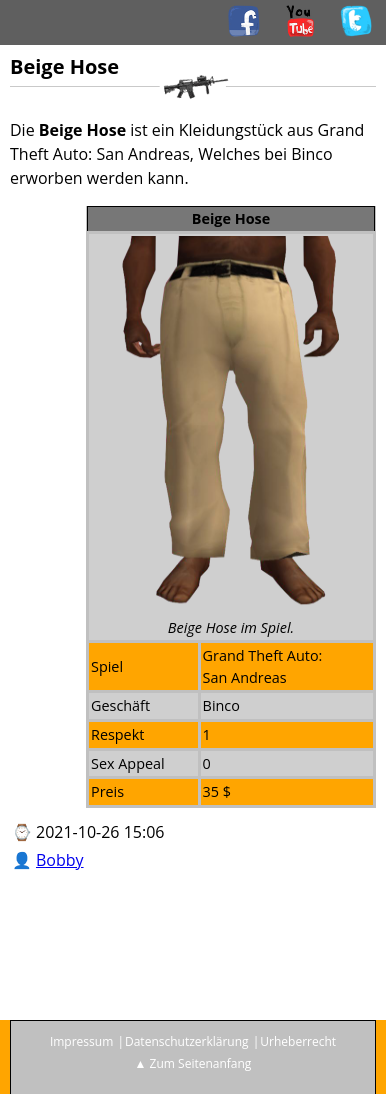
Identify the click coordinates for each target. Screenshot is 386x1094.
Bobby (60, 860)
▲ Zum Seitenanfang (193, 1063)
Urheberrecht (298, 1041)
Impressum (81, 1041)
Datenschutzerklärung (187, 1041)
